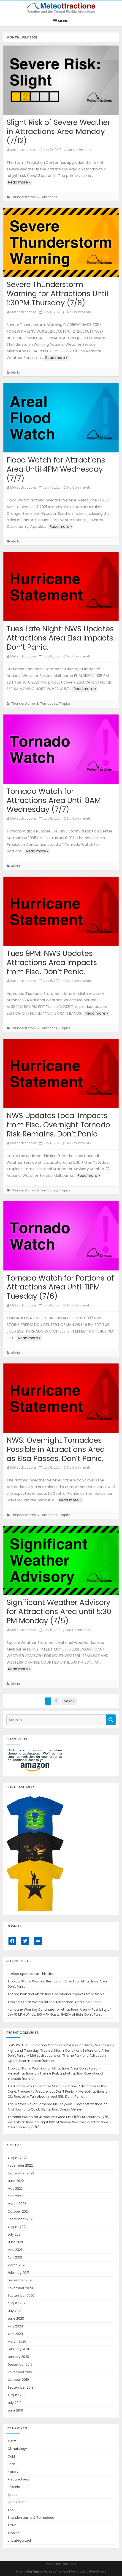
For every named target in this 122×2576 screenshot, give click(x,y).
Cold (11, 2456)
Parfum (33, 2571)
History (13, 2471)
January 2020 (18, 2356)
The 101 (13, 2510)
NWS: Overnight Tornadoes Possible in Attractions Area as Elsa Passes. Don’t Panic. (56, 1449)
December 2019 (20, 2364)
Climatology (17, 2448)
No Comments (80, 150)
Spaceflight (17, 2502)
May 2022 (15, 2188)
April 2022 (15, 2196)
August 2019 (17, 2395)
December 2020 (20, 2280)
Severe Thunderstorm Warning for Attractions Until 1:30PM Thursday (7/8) (57, 293)
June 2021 (15, 2242)
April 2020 (15, 2334)
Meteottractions (23, 150)
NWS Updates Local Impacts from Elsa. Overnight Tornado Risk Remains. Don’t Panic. (58, 1124)
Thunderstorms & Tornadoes (34, 197)
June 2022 (16, 2181)
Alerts (15, 372)
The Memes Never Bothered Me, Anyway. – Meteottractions (55, 2104)
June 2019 (15, 2410)
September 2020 (21, 2295)
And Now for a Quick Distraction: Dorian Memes (45, 2109)
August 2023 (17, 2158)
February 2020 (19, 2349)
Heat (11, 2464)
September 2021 (20, 2219)
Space (13, 2494)
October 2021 (18, 2211)
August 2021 (17, 2227)
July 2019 (15, 2403)
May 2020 (15, 2326)
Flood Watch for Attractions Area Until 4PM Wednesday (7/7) (56, 469)
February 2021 (18, 2272)
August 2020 (17, 2303)
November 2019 (20, 2372)
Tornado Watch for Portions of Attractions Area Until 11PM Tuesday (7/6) (60, 1287)
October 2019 (18, 2379)
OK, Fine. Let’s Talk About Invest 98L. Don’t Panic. (46, 2096)
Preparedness (18, 2479)
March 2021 (16, 2265)
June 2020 (16, 2318)
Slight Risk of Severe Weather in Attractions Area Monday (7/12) (58, 131)
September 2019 (20, 2387)
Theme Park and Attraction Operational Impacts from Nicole (56, 1994)
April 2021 (15, 2257)
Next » (69, 1701)
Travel (12, 2525)
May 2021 (15, 2249)
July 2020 (15, 2311)
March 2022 (17, 2203)
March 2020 (17, 2341)
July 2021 (14, 2234)
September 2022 (21, 2173)
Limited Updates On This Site (30, 1973)
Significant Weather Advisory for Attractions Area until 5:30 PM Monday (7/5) (59, 1611)
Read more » (19, 182)
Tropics (64, 703)
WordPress (97, 2571)
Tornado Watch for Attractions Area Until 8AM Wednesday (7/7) (54, 800)
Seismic (14, 2487)
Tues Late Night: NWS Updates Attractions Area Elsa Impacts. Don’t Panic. (60, 638)
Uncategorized (19, 2540)
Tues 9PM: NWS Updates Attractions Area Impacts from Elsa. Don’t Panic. (52, 962)
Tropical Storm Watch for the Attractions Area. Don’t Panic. (55, 2002)
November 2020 (20, 2288)
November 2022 (20, 2165)
